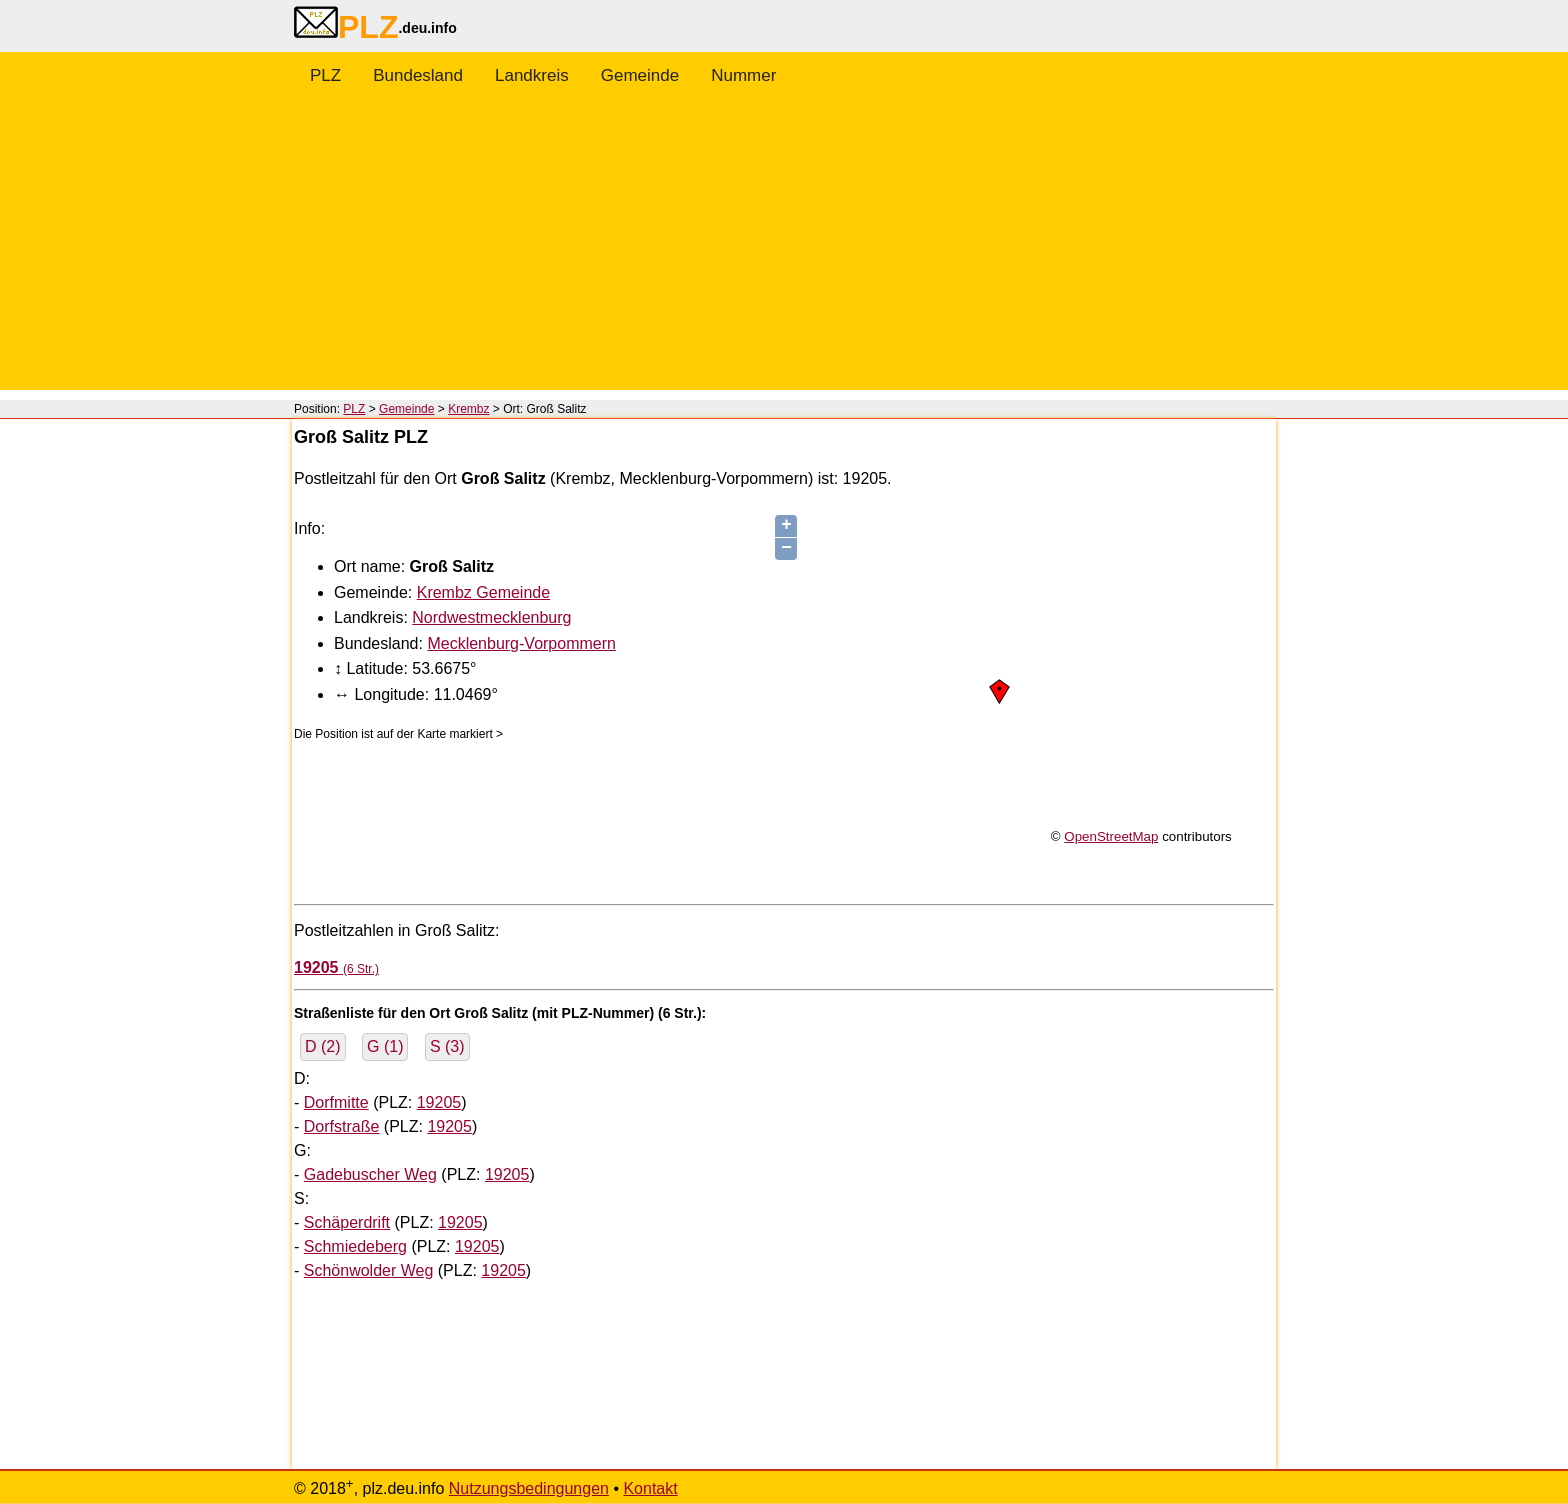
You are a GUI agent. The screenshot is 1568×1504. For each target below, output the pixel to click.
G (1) (385, 1046)
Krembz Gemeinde (483, 592)
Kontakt (650, 1488)
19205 (439, 1102)
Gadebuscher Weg (370, 1174)
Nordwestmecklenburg (491, 617)
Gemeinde (640, 75)
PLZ (325, 75)
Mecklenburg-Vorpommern (521, 643)
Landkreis (532, 75)
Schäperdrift (347, 1222)
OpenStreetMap (1111, 836)
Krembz (468, 409)
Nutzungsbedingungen (529, 1488)
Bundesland (418, 75)
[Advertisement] (784, 250)
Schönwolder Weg (369, 1270)
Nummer (743, 75)
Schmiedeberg (355, 1246)
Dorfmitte (336, 1102)
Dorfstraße (342, 1126)
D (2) (323, 1046)
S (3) (447, 1046)
